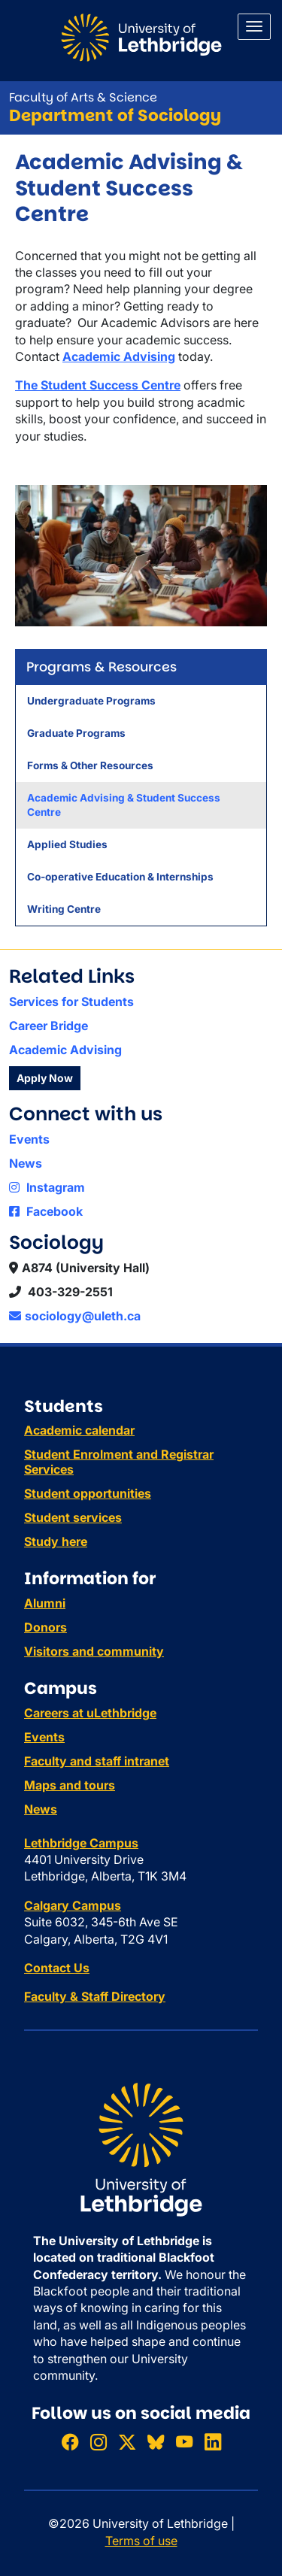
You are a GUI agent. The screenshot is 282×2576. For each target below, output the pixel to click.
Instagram (47, 1187)
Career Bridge (48, 1025)
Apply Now (45, 1077)
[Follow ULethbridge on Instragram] (98, 2441)
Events (29, 1139)
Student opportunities (87, 1493)
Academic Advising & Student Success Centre (123, 805)
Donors (45, 1627)
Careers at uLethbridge (90, 1712)
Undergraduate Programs (91, 701)
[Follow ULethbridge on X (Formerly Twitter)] (127, 2441)
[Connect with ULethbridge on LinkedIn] (213, 2441)
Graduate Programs (76, 733)
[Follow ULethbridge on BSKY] (156, 2441)
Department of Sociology (115, 115)
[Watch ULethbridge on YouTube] (184, 2441)
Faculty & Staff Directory (94, 1996)
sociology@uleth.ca (75, 1315)
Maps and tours (69, 1785)
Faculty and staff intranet (96, 1760)
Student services (73, 1517)
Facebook (46, 1211)
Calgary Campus (72, 1905)
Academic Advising (65, 1049)
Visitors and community (94, 1651)
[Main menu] (254, 27)
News (25, 1163)
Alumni (44, 1603)
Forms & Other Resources (90, 765)
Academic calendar (79, 1430)
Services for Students (71, 1001)
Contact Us (56, 1967)
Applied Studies (67, 844)
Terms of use (141, 2540)
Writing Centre (64, 909)
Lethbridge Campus (81, 1842)
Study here (55, 1541)
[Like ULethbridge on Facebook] (70, 2441)
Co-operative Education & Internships (120, 877)
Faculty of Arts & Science (83, 97)
